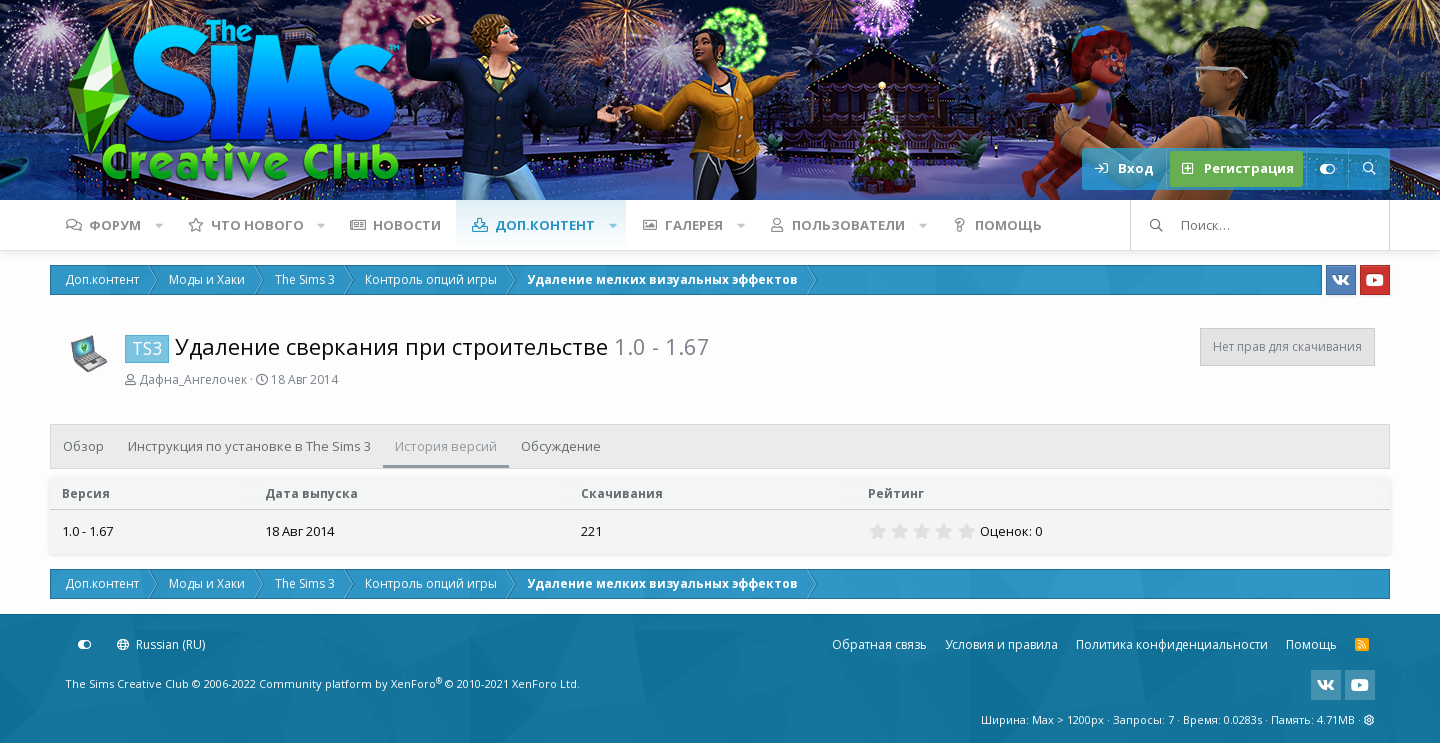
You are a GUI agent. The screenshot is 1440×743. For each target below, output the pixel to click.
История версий (446, 446)
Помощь (1008, 225)
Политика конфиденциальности (1172, 644)
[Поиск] (1369, 169)
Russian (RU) (161, 644)
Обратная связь (879, 644)
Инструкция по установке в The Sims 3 (249, 446)
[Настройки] (1327, 169)
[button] (159, 225)
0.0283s (1243, 719)
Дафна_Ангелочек (193, 379)
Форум (115, 225)
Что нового (257, 225)
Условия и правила (1001, 644)
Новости (407, 225)
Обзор (83, 446)
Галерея (694, 225)
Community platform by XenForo (419, 683)
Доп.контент (545, 225)
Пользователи (848, 225)
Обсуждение (561, 446)
